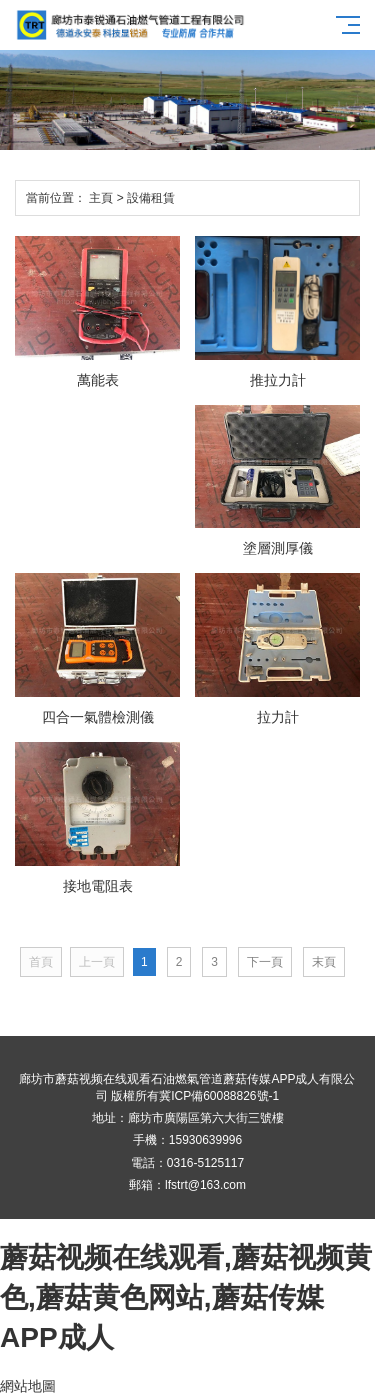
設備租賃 (151, 198)
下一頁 (265, 962)
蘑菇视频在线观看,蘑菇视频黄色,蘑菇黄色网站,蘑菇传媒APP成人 (186, 1297)
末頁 (324, 962)
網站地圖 (28, 1386)
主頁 (101, 198)
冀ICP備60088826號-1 (219, 1096)
